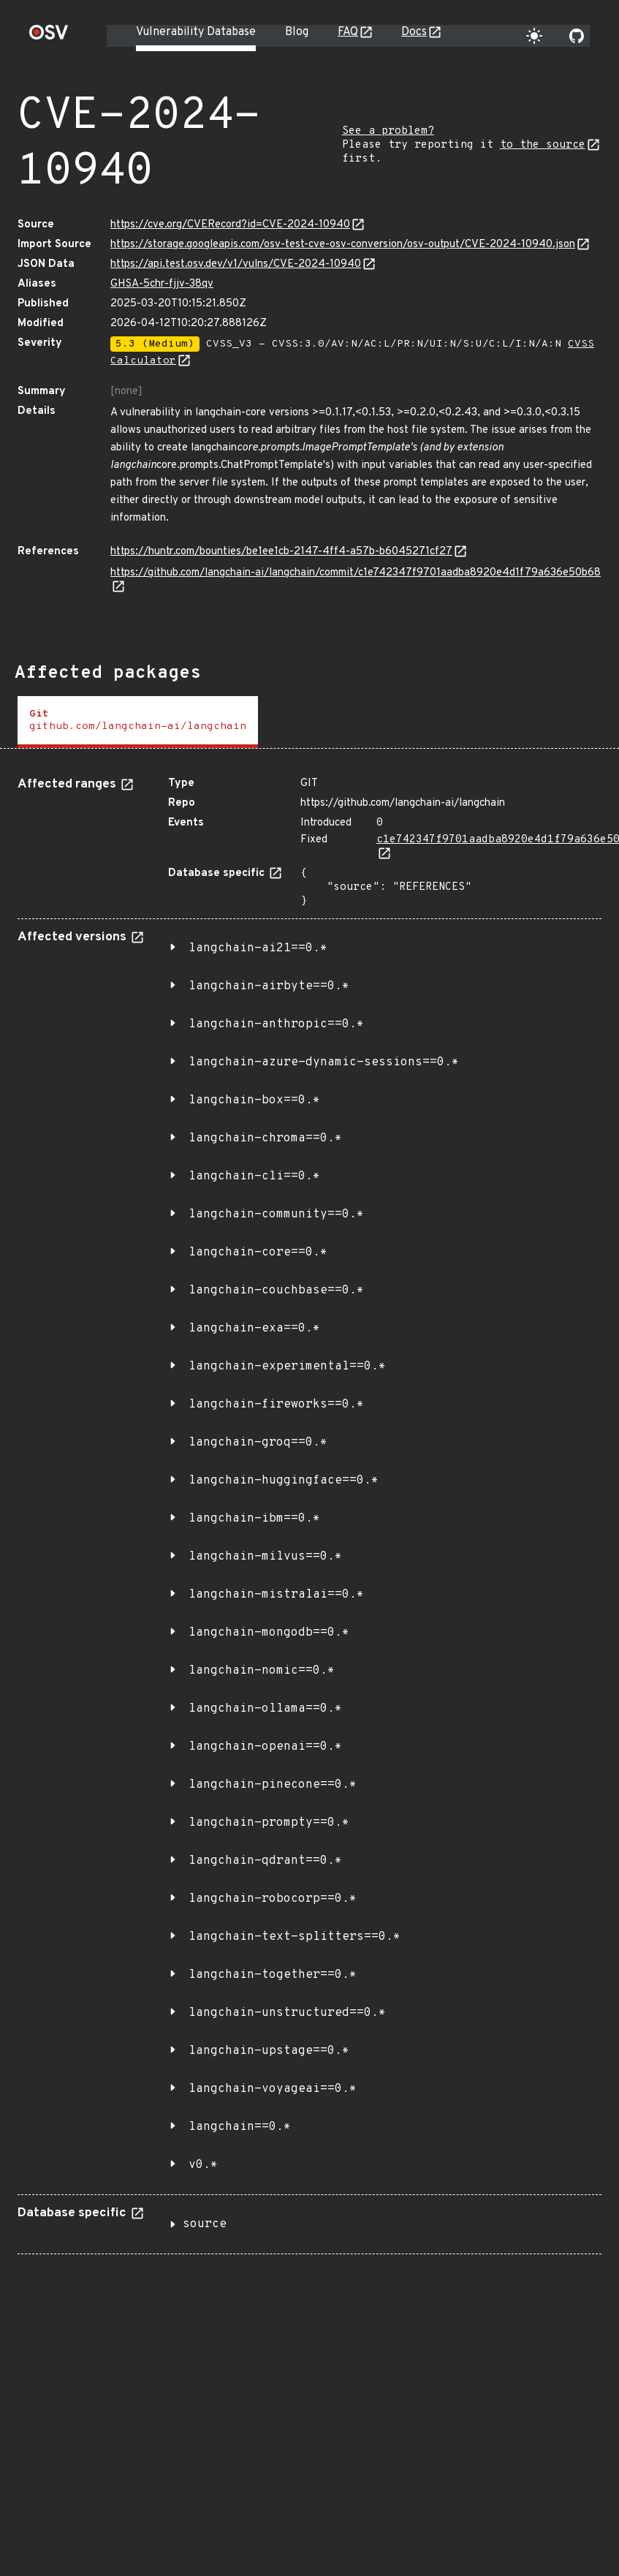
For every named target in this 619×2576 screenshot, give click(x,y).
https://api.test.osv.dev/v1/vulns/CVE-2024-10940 (235, 264)
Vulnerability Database (196, 32)
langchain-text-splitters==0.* (294, 1937)
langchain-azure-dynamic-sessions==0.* (324, 1062)
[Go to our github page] (576, 36)
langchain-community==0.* (276, 1214)
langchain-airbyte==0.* (269, 986)
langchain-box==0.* (254, 1100)
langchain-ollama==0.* (265, 1708)
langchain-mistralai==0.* (276, 1594)
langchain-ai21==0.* (258, 948)
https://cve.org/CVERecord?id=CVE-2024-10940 (230, 225)
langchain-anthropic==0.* (276, 1024)
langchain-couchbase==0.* (276, 1290)
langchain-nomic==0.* (262, 1670)
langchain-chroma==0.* (265, 1138)
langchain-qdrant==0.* (265, 1861)
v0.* (203, 2165)
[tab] (138, 722)
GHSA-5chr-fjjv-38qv (161, 284)
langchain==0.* (240, 2127)
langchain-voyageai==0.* (273, 2089)
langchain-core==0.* (258, 1252)
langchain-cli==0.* (254, 1176)
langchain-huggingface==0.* (284, 1480)
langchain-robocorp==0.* (273, 1899)
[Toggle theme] (534, 35)
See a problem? (388, 131)
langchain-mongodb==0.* (269, 1632)
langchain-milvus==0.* (265, 1556)
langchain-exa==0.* (254, 1328)
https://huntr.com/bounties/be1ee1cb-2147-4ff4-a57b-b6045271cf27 (281, 552)
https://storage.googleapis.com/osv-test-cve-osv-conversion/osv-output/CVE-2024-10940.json (342, 245)
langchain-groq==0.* (258, 1442)
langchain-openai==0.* (265, 1747)
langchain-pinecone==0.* (273, 1785)
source (205, 2224)
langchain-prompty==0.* (269, 1823)
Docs (414, 32)
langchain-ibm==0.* (254, 1518)
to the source (542, 145)
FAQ (348, 32)
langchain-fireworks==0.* (276, 1404)
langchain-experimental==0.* (287, 1366)
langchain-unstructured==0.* (287, 2013)
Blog (296, 32)
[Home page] (49, 37)
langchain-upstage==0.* (269, 2051)
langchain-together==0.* (273, 1975)
